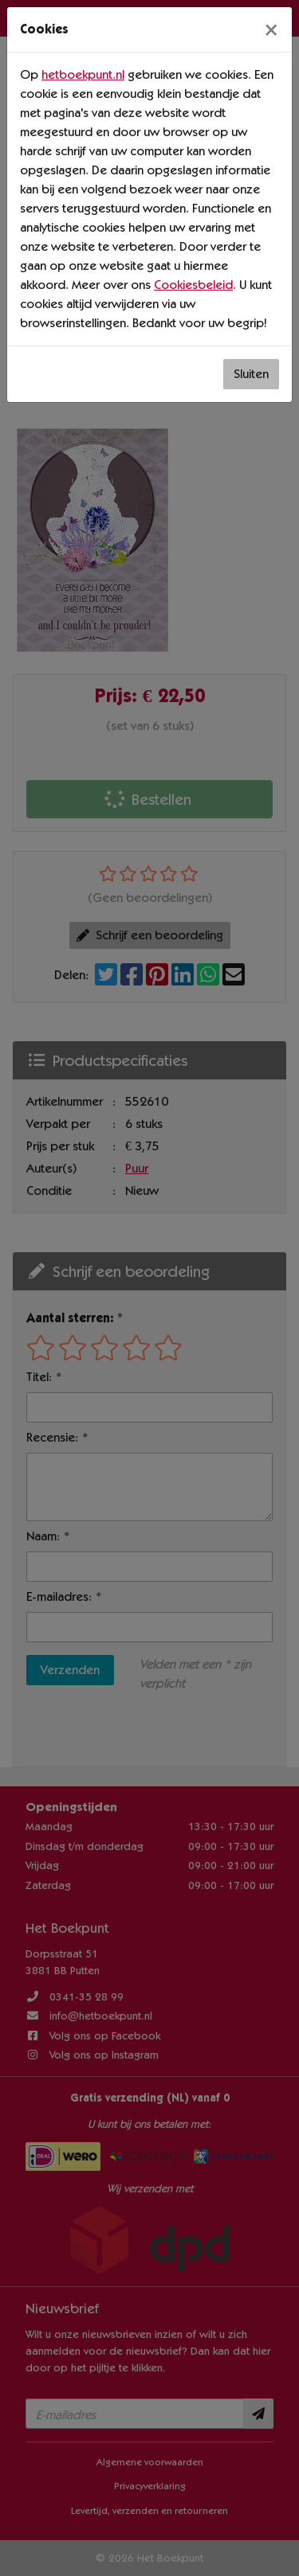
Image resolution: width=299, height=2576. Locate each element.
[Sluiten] (271, 29)
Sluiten (251, 373)
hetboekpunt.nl (82, 74)
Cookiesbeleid (193, 284)
